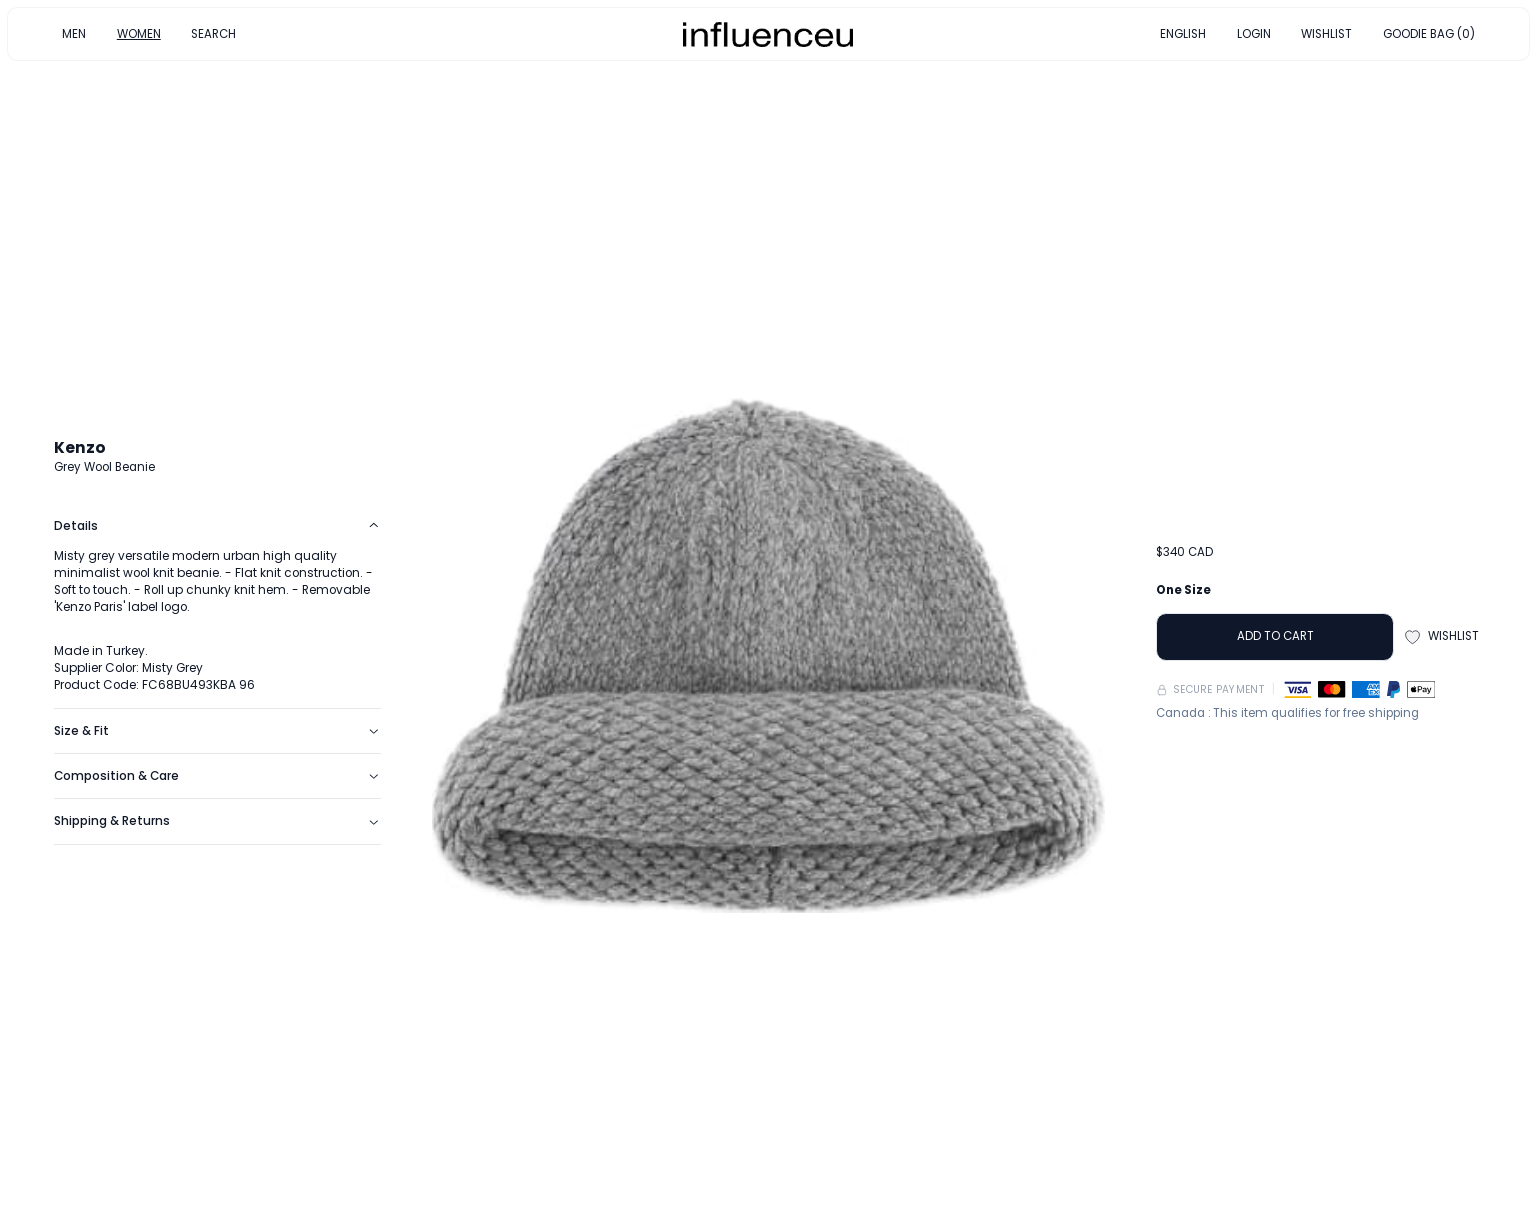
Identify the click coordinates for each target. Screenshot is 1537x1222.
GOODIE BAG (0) (1429, 33)
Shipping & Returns (217, 821)
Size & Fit (217, 731)
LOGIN (1254, 33)
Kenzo (80, 447)
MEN (74, 33)
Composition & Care (217, 776)
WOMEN (139, 33)
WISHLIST (1326, 33)
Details (217, 526)
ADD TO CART (1275, 636)
